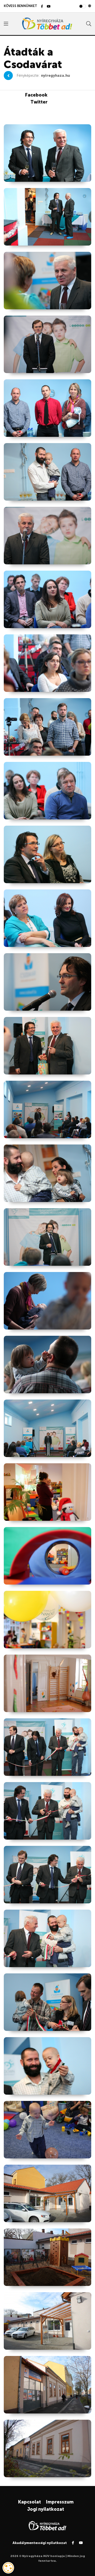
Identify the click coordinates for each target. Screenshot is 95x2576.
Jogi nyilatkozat (45, 2509)
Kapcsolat (29, 2502)
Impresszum (60, 2502)
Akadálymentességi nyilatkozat (40, 2543)
